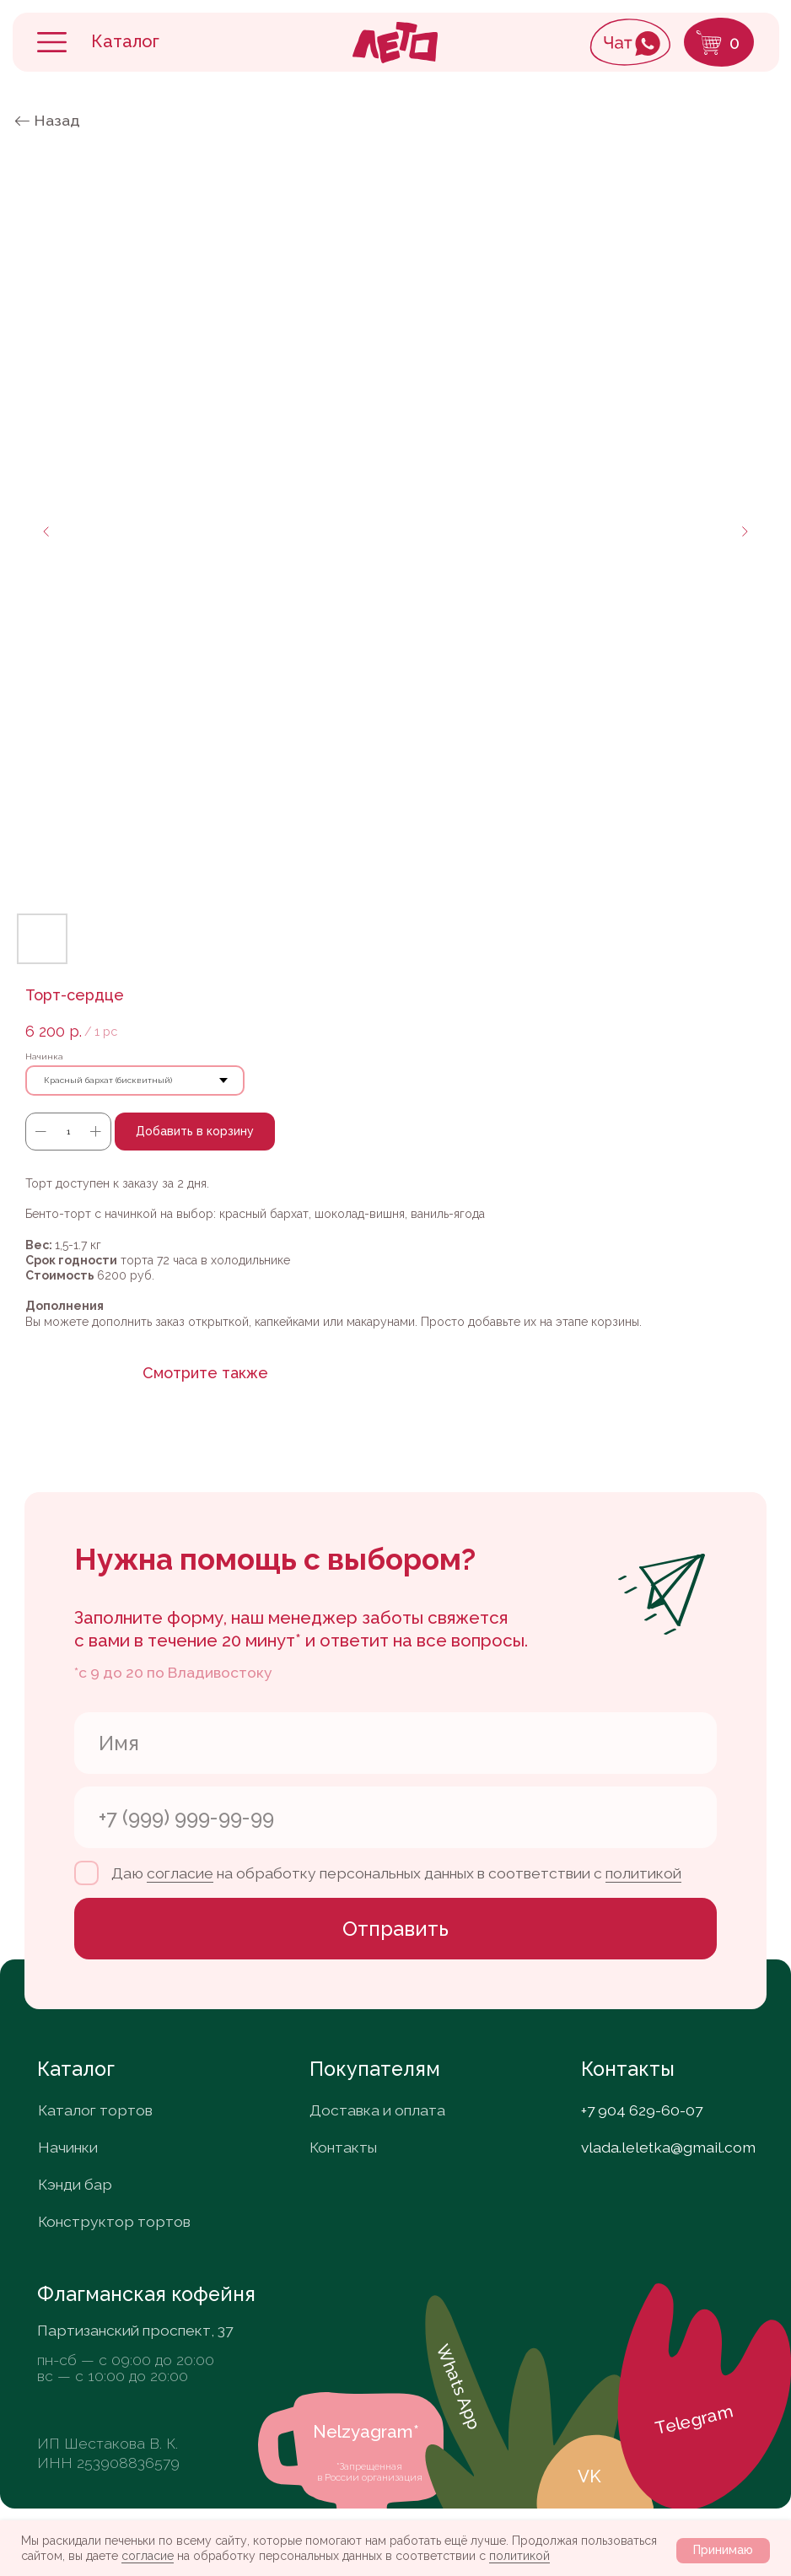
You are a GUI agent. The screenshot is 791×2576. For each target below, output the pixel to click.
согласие (147, 2556)
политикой (519, 2556)
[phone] (395, 1817)
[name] (395, 1743)
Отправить (395, 1928)
